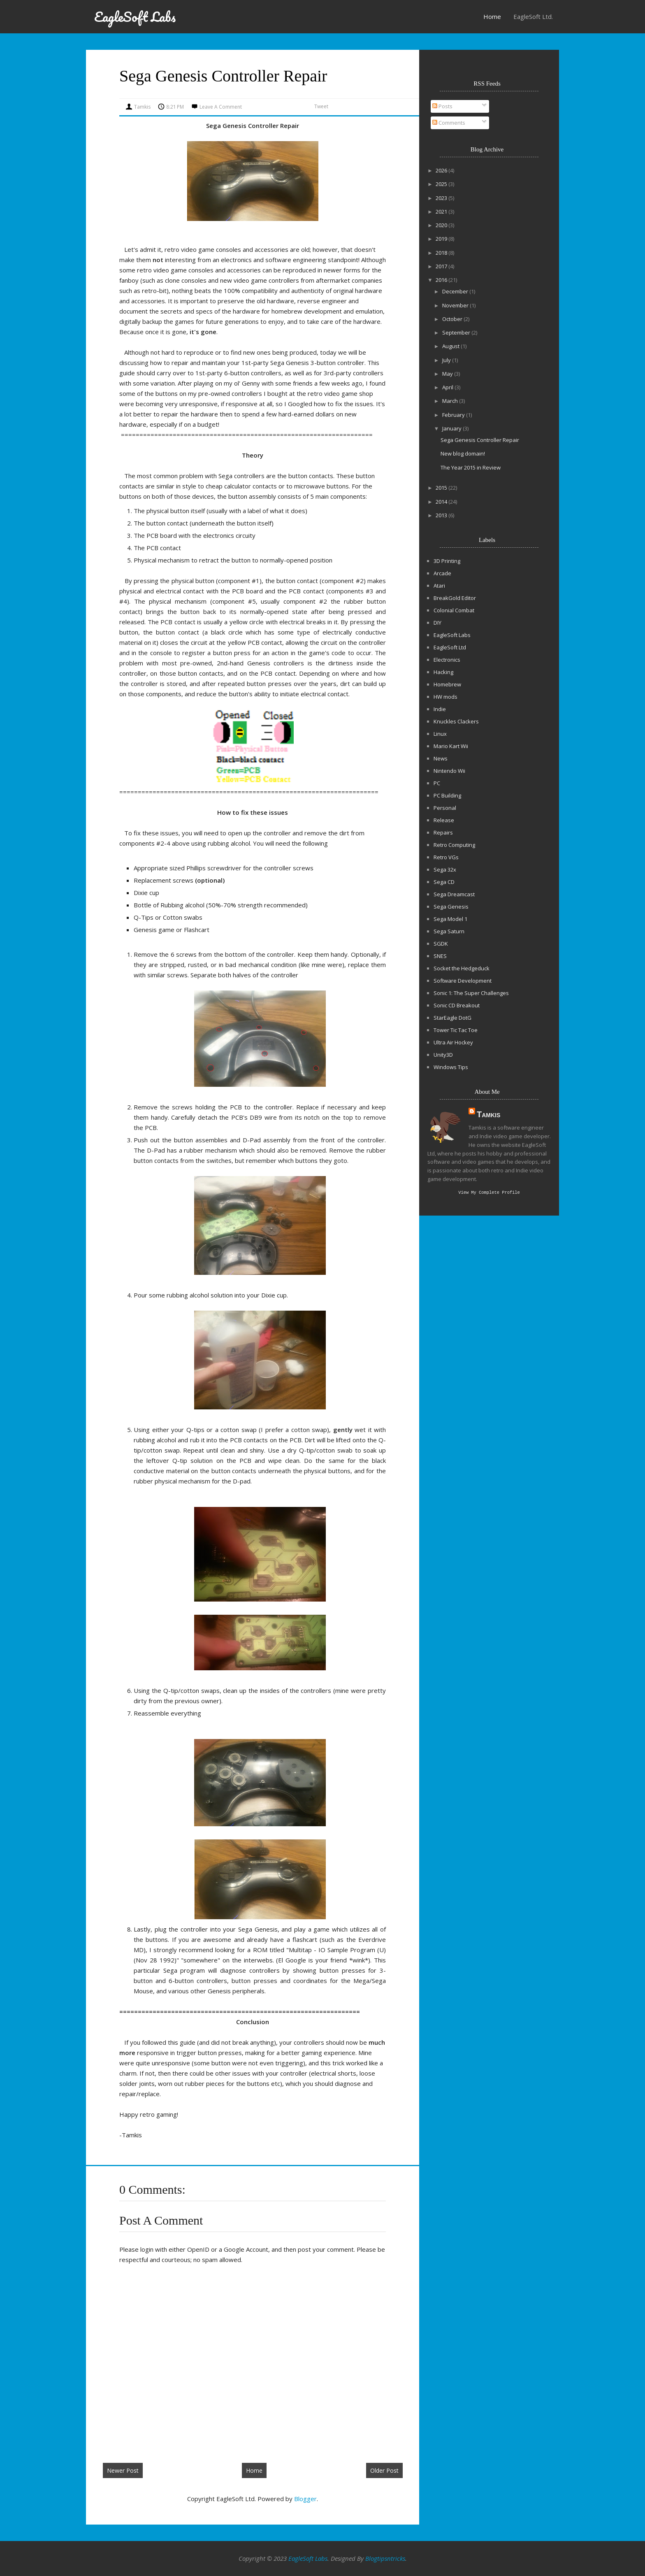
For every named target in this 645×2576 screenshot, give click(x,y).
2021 (442, 211)
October (453, 319)
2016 (442, 280)
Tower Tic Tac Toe (456, 1030)
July (447, 360)
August (451, 346)
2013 (442, 515)
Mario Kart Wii (451, 746)
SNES (440, 956)
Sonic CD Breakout (457, 1005)
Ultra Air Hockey (453, 1042)
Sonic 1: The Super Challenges (471, 993)
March (450, 401)
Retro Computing (454, 845)
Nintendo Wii (449, 770)
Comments (448, 122)
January (452, 428)
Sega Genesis (451, 906)
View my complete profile (489, 1193)
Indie (440, 709)
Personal (445, 807)
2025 (442, 184)
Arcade (442, 573)
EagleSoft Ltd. (533, 16)
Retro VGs (446, 857)
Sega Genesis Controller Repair (480, 440)
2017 (442, 266)
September (456, 332)
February (454, 414)
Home (492, 16)
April (448, 387)
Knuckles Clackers (456, 721)
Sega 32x (445, 869)
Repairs (443, 832)
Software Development (463, 980)
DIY (437, 622)
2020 (442, 225)
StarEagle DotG (452, 1017)
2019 (442, 238)
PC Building (447, 795)
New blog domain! (463, 453)
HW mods (445, 696)
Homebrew (447, 684)
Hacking (443, 672)
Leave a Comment (221, 106)
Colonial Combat (454, 610)
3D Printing (447, 561)
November (456, 305)
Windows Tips (451, 1067)
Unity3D (443, 1054)
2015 (442, 487)
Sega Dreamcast (454, 894)
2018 (442, 252)
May (448, 373)
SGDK (441, 943)
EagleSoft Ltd (450, 647)
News (441, 758)
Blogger (305, 2499)
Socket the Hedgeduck (462, 968)
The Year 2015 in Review (471, 467)
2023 (442, 198)
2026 (442, 170)
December (455, 291)
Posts (442, 106)
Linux (440, 733)
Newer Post (123, 2470)
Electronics (447, 659)
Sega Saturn (449, 931)
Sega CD (444, 882)
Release (444, 820)
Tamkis (488, 1114)
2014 (442, 501)
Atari (439, 585)
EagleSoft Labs (135, 17)
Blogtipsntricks (385, 2558)
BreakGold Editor (455, 598)
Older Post (384, 2470)
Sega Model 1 (450, 919)
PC (437, 783)
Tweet (321, 106)
